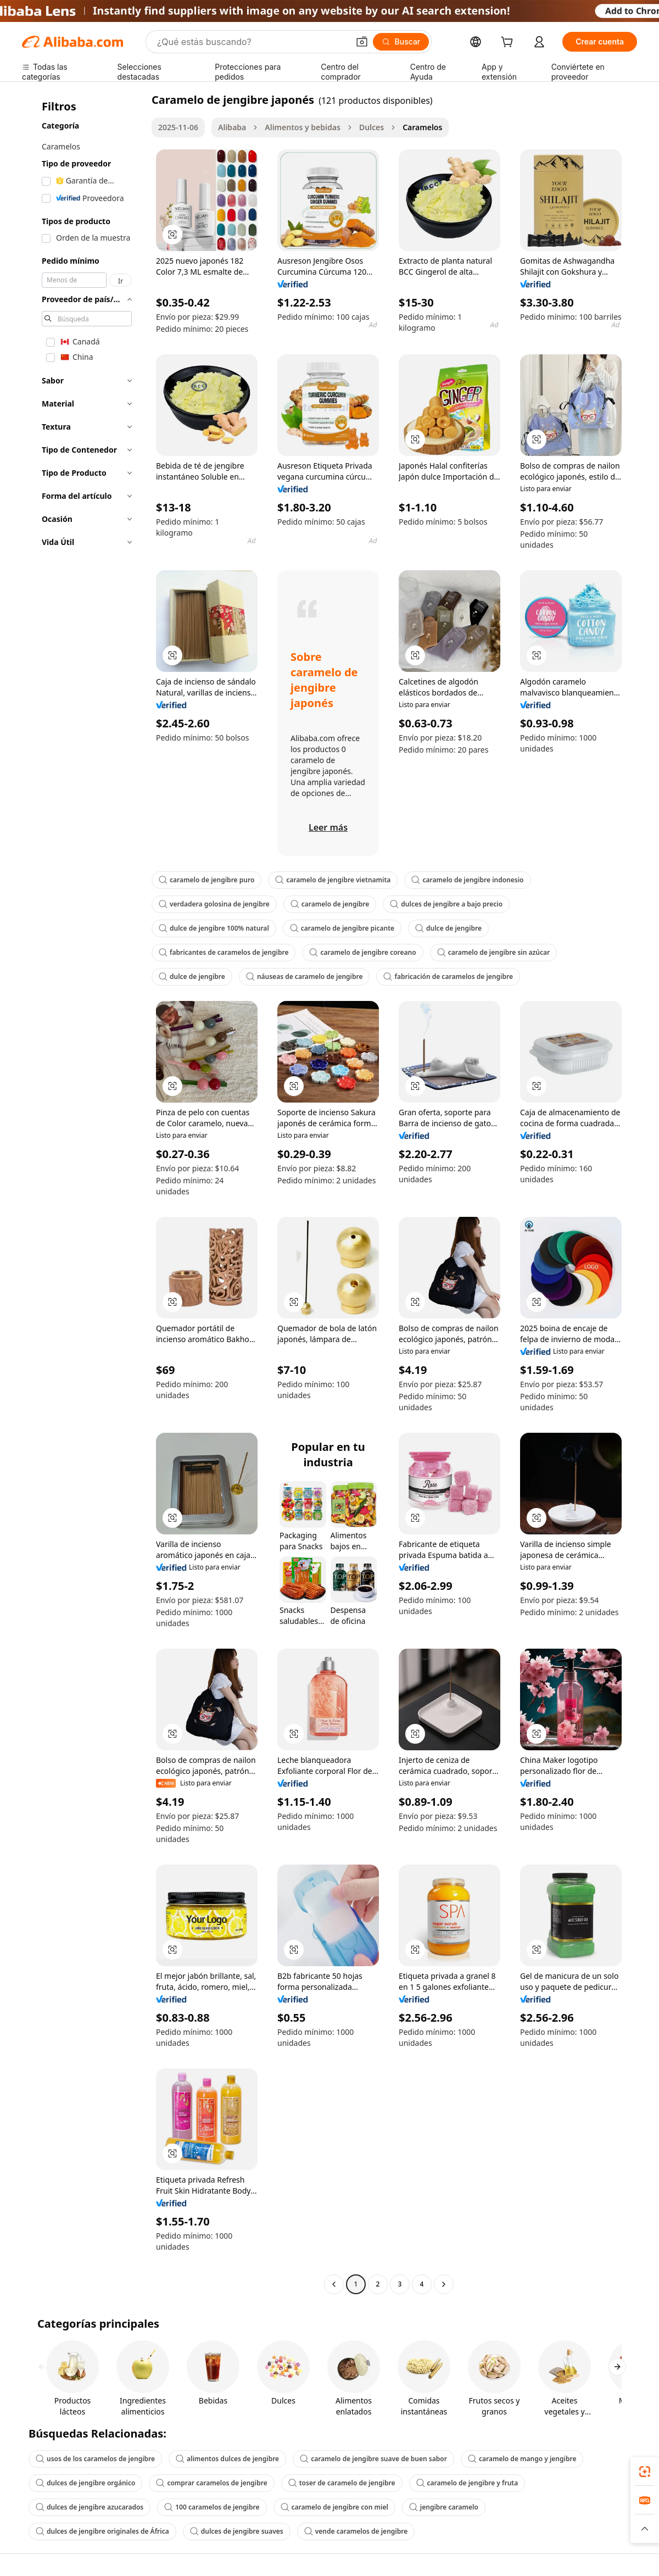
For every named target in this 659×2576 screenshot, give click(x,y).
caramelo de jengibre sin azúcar (493, 952)
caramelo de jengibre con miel (334, 2507)
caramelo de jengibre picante (342, 928)
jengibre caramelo (443, 2507)
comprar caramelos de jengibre (211, 2483)
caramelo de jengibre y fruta (467, 2483)
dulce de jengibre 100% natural (214, 928)
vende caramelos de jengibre (355, 2531)
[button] (361, 42)
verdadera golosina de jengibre (214, 904)
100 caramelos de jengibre (211, 2507)
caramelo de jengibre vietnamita (332, 879)
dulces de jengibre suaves (236, 2531)
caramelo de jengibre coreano (362, 952)
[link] (644, 2471)
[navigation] (83, 1193)
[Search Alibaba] (252, 42)
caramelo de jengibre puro (206, 879)
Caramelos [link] (422, 127)
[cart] (509, 43)
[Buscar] (401, 42)
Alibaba (232, 127)
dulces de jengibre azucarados (89, 2507)
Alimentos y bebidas (302, 127)
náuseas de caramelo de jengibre (304, 976)
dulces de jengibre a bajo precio (446, 904)
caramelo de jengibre (330, 904)
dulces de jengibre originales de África (102, 2531)
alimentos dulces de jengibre (227, 2458)
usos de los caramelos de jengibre (95, 2458)
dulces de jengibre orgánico (85, 2483)
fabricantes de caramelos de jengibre (223, 952)
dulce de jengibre (448, 928)
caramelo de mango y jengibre (522, 2458)
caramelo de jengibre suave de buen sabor (373, 2458)
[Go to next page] (444, 2284)
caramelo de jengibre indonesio (467, 879)
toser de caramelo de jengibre (341, 2483)
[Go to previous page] (334, 2284)
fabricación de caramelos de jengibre (447, 976)
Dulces (371, 127)
